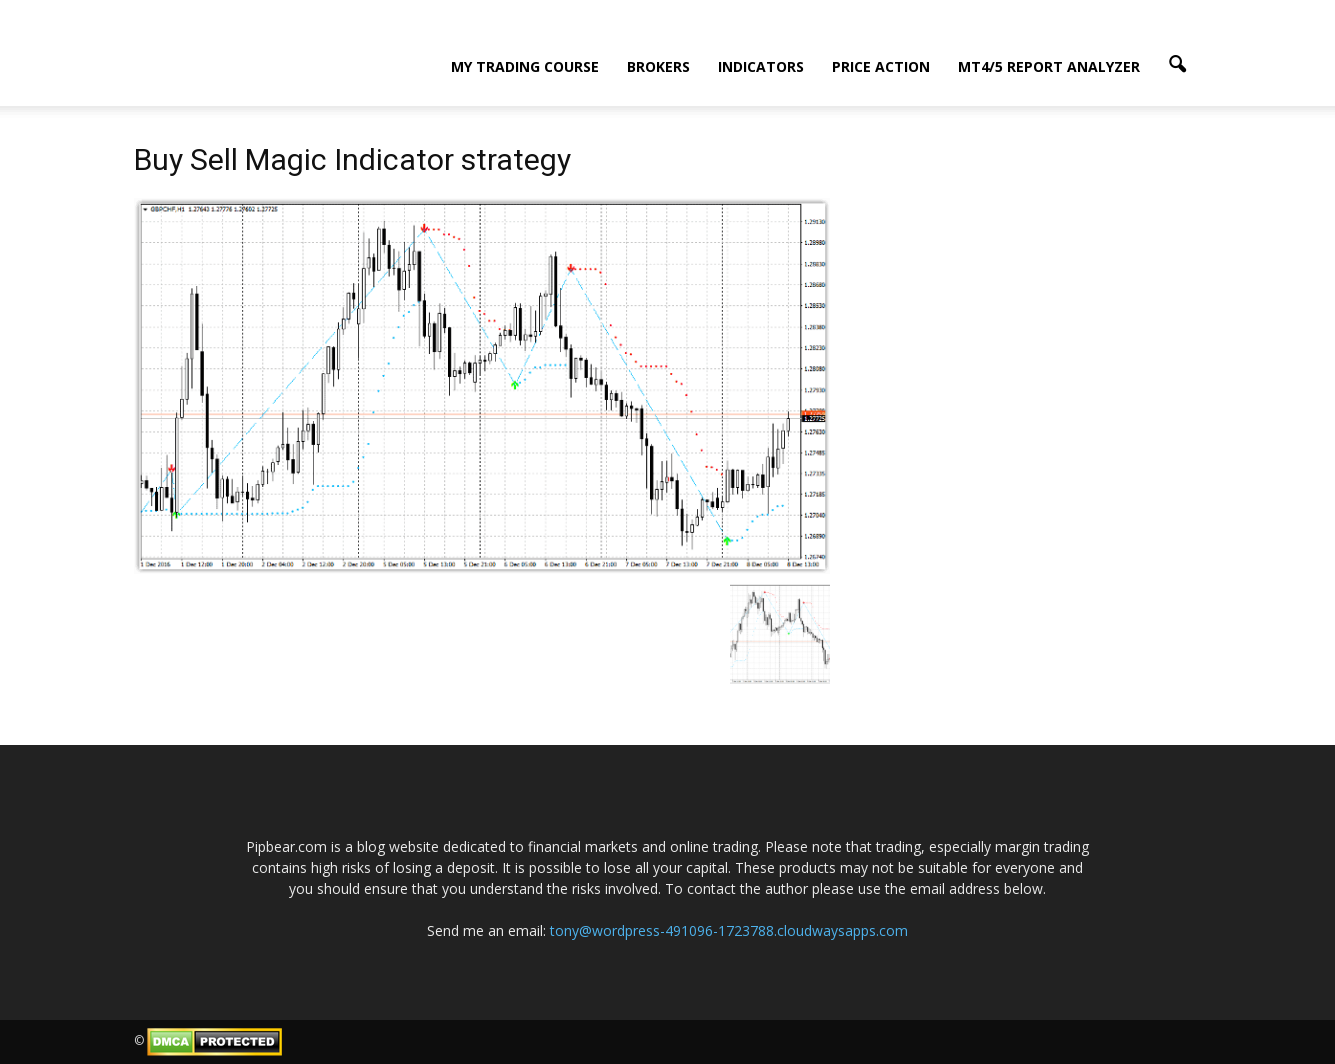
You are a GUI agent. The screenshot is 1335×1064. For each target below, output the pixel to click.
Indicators (761, 66)
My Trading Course (525, 66)
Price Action (881, 66)
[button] (1178, 65)
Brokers (658, 66)
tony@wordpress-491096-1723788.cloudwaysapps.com (729, 930)
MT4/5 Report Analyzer (1049, 66)
